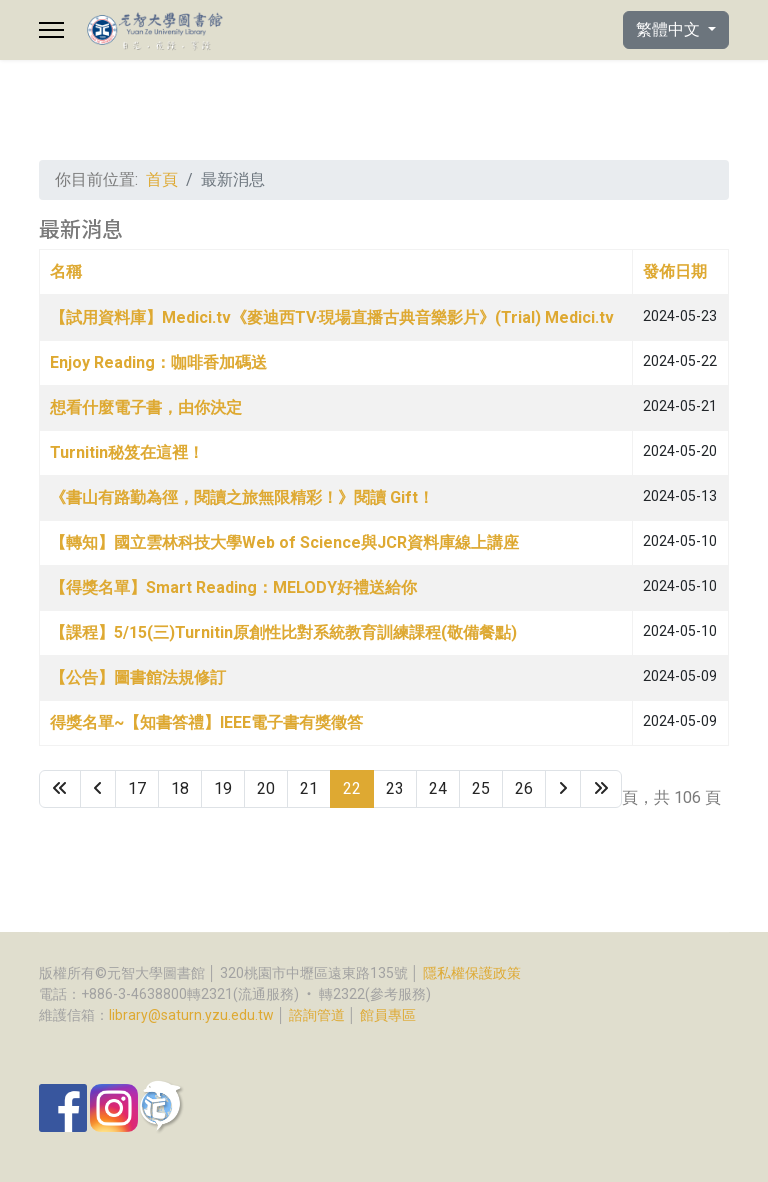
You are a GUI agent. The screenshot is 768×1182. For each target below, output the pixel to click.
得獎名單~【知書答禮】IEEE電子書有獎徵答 (206, 722)
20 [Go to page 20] (266, 788)
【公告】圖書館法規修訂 (138, 677)
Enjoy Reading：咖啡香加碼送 (158, 362)
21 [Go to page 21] (309, 788)
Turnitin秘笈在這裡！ (127, 452)
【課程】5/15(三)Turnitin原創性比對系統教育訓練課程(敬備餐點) (283, 632)
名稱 (66, 271)
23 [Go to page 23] (395, 788)
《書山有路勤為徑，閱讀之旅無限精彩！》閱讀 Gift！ (242, 497)
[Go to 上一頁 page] (98, 789)
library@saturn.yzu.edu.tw (191, 1015)
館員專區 (388, 1015)
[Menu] (51, 30)
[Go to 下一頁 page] (563, 789)
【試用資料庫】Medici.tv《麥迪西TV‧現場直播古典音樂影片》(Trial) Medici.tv (332, 317)
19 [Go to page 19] (223, 788)
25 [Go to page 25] (481, 788)
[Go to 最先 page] (60, 789)
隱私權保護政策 (472, 973)
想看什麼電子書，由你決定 (146, 407)
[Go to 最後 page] (601, 789)
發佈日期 (675, 271)
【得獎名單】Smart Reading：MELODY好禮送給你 (233, 587)
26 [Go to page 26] (524, 788)
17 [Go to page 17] (137, 788)
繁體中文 (670, 29)
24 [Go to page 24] (438, 788)
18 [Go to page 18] (180, 788)
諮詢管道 (317, 1015)
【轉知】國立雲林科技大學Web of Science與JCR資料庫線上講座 (284, 542)
